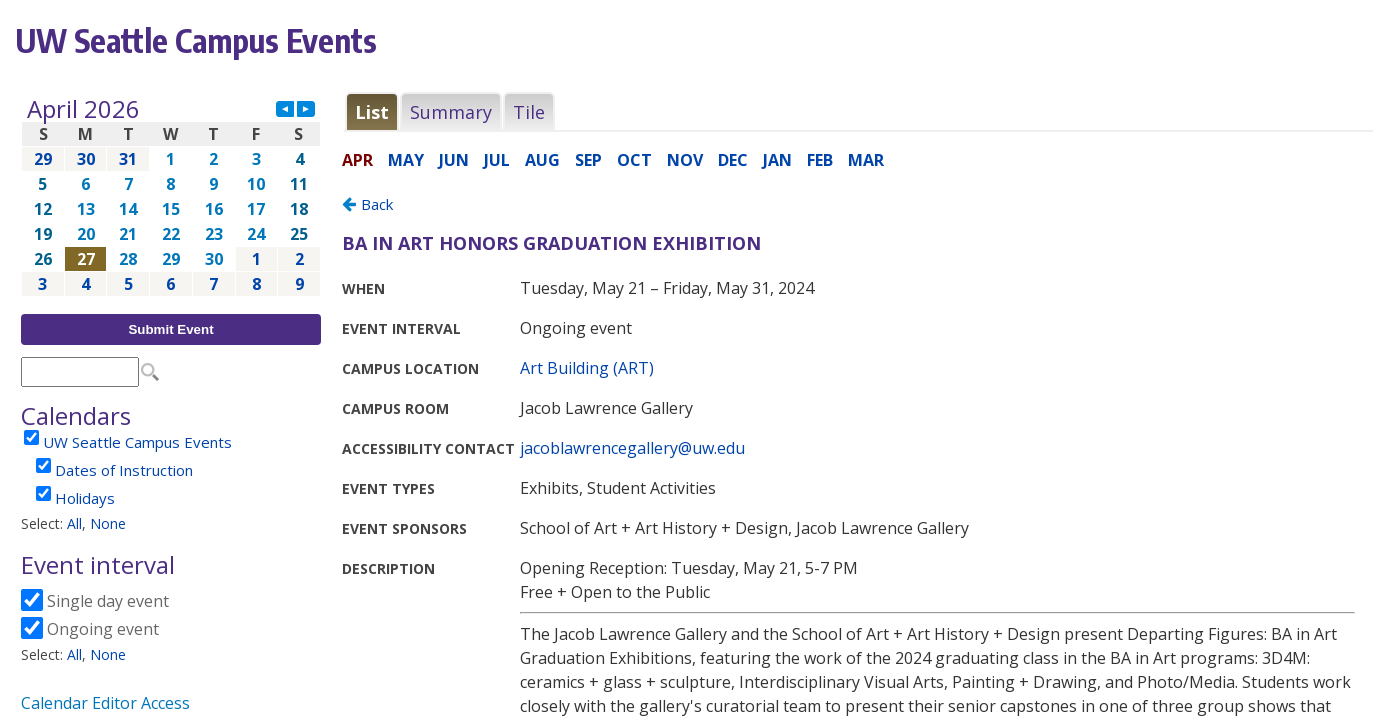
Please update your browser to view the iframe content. (171, 196)
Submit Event (170, 329)
